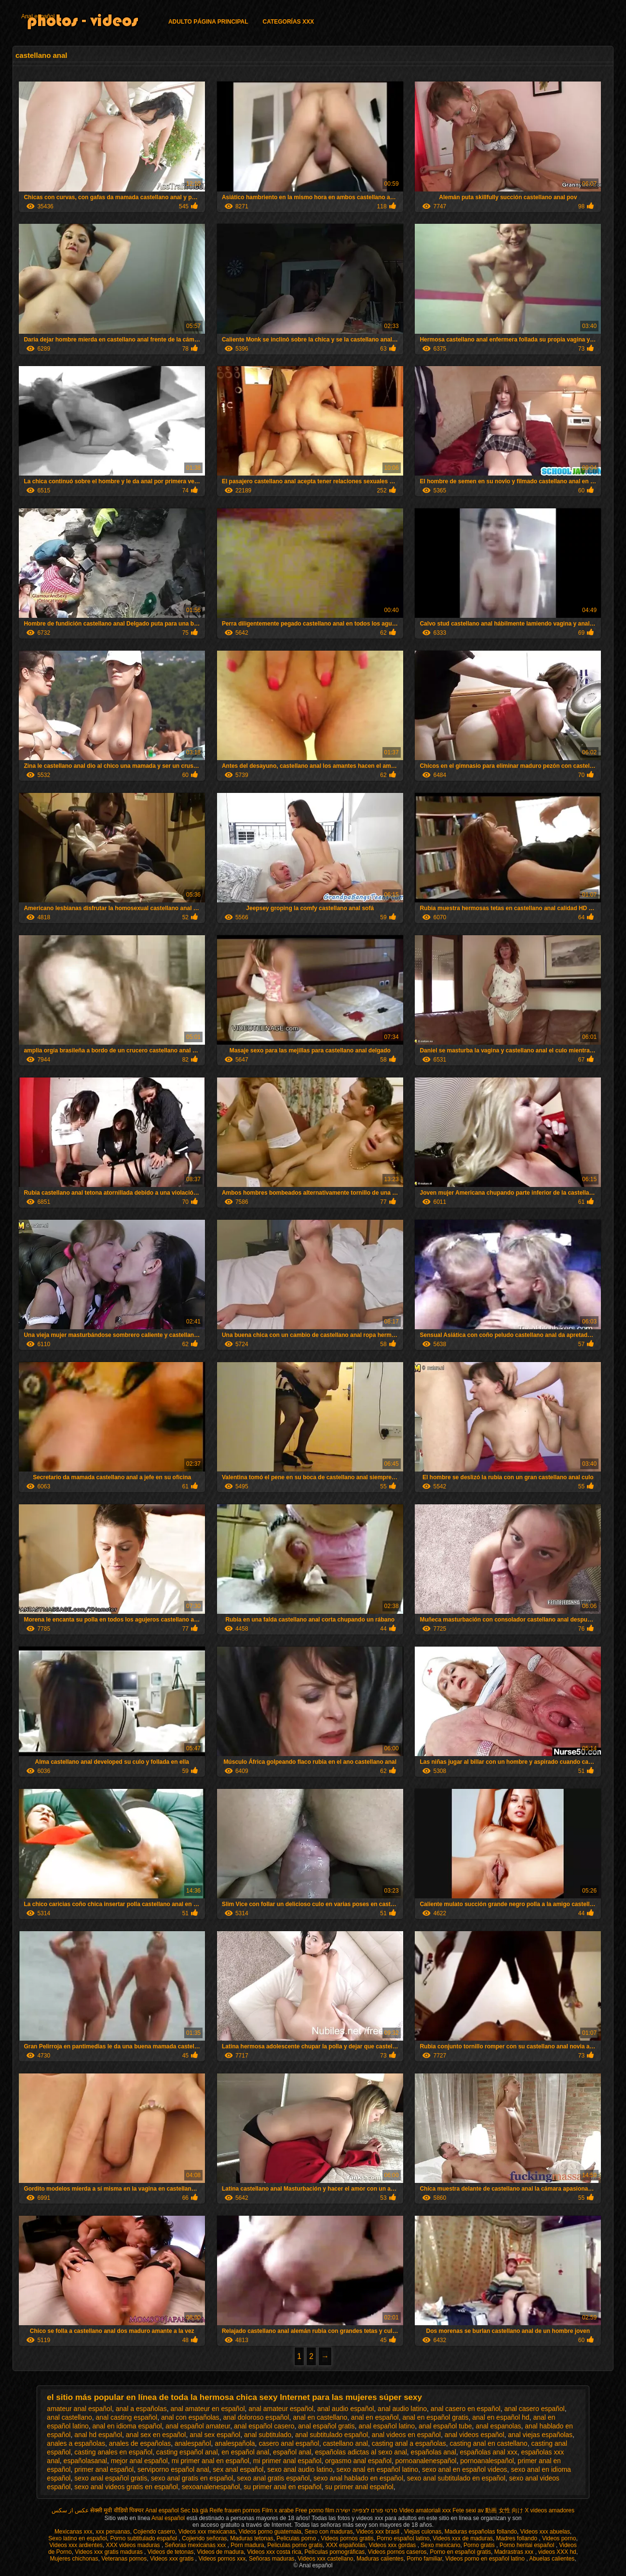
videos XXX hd (557, 2552)
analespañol (193, 2443)
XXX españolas (346, 2545)
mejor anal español (139, 2461)
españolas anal (433, 2452)
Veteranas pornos (124, 2558)
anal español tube (445, 2426)
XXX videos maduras (134, 2545)
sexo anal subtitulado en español (456, 2478)
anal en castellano (320, 2417)
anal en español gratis (436, 2417)
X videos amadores (549, 2510)
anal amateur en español (207, 2408)
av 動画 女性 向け (500, 2510)
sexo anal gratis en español (192, 2478)
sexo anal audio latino (299, 2469)
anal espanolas (498, 2426)
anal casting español (127, 2417)
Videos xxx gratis (172, 2558)
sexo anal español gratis (110, 2478)
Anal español (37, 16)
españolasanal (85, 2461)
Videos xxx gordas (392, 2545)
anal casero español (534, 2408)
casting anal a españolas (409, 2443)
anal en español (375, 2417)
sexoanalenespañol (211, 2487)
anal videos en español (406, 2435)
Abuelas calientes (551, 2558)
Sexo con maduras (328, 2531)
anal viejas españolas (540, 2435)
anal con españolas (190, 2417)
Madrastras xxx (514, 2552)
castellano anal (345, 2443)
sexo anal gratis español (273, 2478)
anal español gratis (326, 2426)
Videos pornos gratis (347, 2538)
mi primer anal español (287, 2461)
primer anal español (104, 2469)
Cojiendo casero (154, 2531)
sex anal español (238, 2469)
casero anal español (289, 2443)
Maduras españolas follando (481, 2531)
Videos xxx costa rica (274, 2552)
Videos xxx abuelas (545, 2531)
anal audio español (345, 2408)
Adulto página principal (208, 21)
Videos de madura (220, 2552)
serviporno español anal (173, 2469)
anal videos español (474, 2435)
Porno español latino (403, 2538)
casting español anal (187, 2452)
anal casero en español (466, 2408)
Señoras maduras (272, 2558)
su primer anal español (359, 2487)
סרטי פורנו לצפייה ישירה (366, 2510)
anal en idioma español (127, 2426)
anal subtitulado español (331, 2435)
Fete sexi (464, 2510)
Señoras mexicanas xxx (196, 2545)
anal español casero (264, 2426)
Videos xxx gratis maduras (109, 2552)
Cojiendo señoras (204, 2538)
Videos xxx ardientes (76, 2545)
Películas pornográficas (334, 2552)
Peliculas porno (296, 2538)
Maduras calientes (379, 2558)
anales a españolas (76, 2443)
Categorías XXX (288, 21)
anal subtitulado (267, 2435)
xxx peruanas (112, 2531)
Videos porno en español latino (485, 2558)
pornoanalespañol (487, 2461)
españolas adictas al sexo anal (361, 2452)
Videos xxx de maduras (463, 2538)
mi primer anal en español (210, 2461)
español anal (292, 2452)
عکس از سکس (70, 2510)
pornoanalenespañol (426, 2461)
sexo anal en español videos (464, 2469)
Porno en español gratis (460, 2552)
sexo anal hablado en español (358, 2478)
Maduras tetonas (251, 2538)
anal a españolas (141, 2408)
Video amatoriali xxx (425, 2510)
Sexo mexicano (440, 2545)
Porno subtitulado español (144, 2538)
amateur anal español (79, 2408)
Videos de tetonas (171, 2552)
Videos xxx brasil (378, 2531)
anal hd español (98, 2435)
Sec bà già (194, 2510)
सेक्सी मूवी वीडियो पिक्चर (117, 2510)
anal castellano (69, 2417)
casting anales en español (113, 2452)
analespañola (235, 2443)
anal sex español (215, 2435)
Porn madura (247, 2545)
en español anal (245, 2452)
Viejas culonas (422, 2531)
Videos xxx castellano (325, 2558)
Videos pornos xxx (221, 2558)
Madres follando (517, 2538)
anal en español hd (500, 2417)
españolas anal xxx (488, 2452)
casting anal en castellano (489, 2443)
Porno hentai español (528, 2545)
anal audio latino (402, 2408)
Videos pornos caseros (397, 2552)
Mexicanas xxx (73, 2531)
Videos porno (559, 2538)
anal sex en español (156, 2435)
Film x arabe (278, 2510)
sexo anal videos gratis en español (126, 2487)
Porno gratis (479, 2545)
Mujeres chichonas (74, 2558)
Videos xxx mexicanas (207, 2531)
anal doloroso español (256, 2417)
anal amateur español (280, 2408)
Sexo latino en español (77, 2538)
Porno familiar (424, 2558)
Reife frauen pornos (234, 2510)
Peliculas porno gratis (295, 2545)
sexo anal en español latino (377, 2469)
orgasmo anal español (358, 2461)
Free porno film (314, 2510)
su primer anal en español (282, 2487)
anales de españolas (140, 2443)
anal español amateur (197, 2426)
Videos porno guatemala (270, 2531)
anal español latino (386, 2426)
